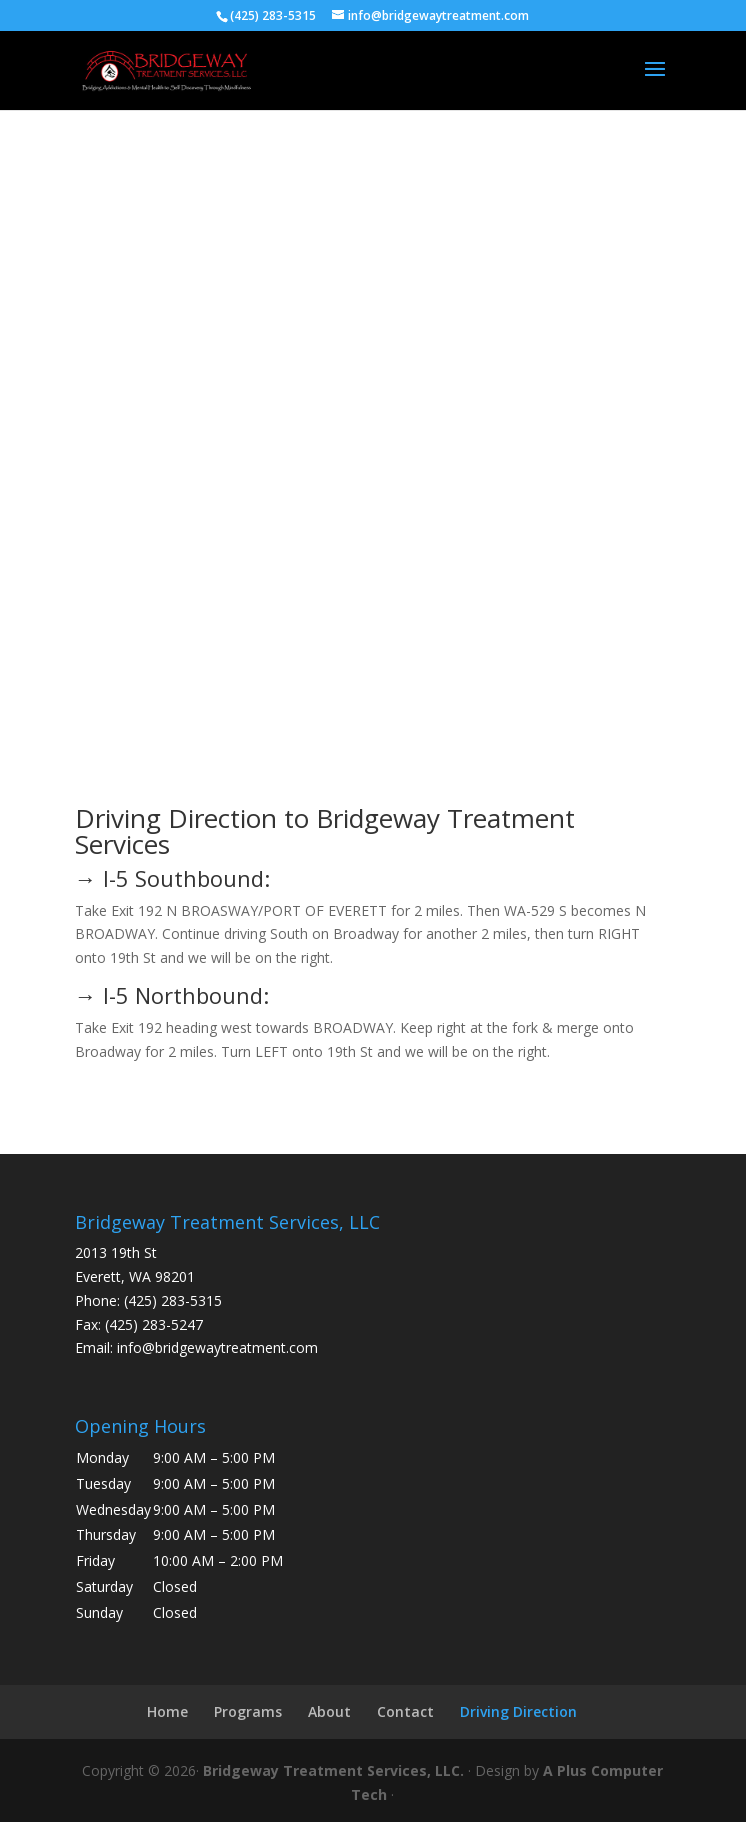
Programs (248, 1711)
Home (167, 1711)
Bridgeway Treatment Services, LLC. (333, 1770)
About (329, 1711)
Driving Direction (518, 1711)
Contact (405, 1711)
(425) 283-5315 (173, 1300)
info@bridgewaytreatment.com (217, 1347)
